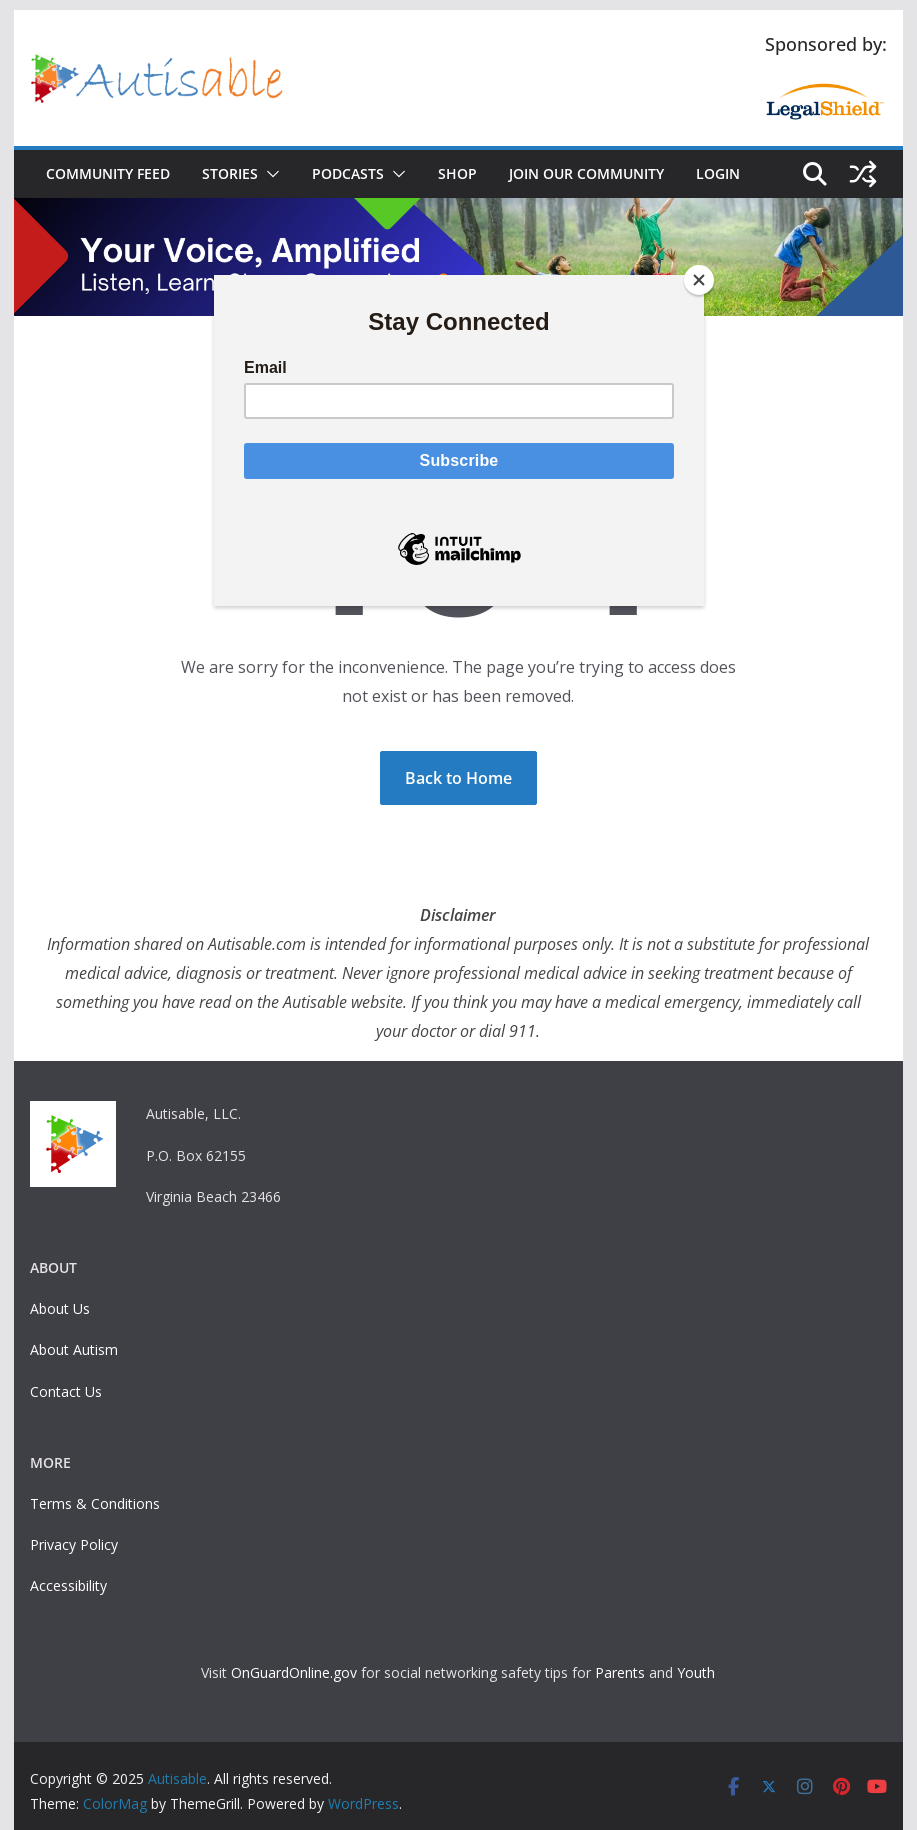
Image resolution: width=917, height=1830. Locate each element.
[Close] (699, 280)
